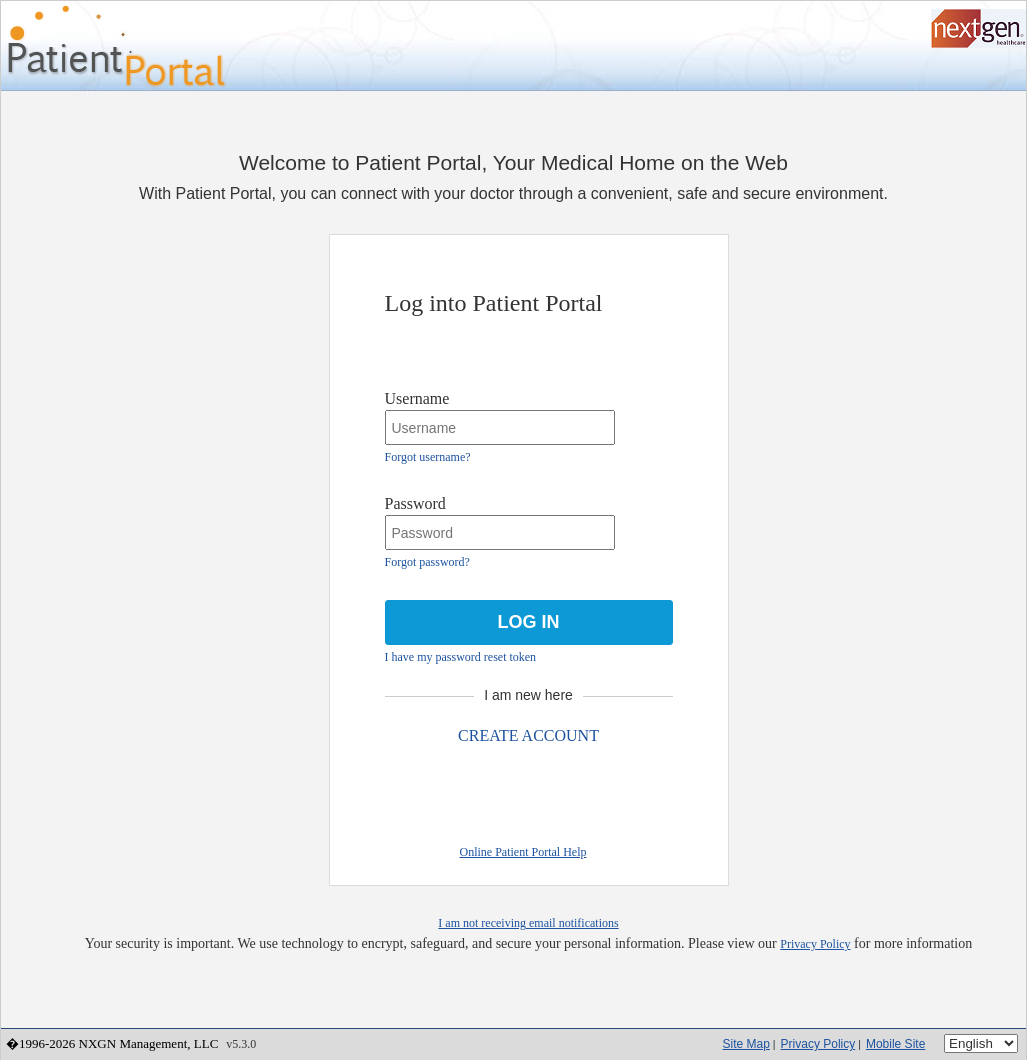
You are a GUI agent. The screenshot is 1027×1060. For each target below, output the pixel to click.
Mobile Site (895, 1044)
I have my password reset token (461, 657)
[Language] (981, 1043)
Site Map (746, 1044)
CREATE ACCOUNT (528, 735)
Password (415, 503)
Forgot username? (428, 457)
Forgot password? (427, 562)
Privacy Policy (815, 944)
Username (417, 398)
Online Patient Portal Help (523, 852)
